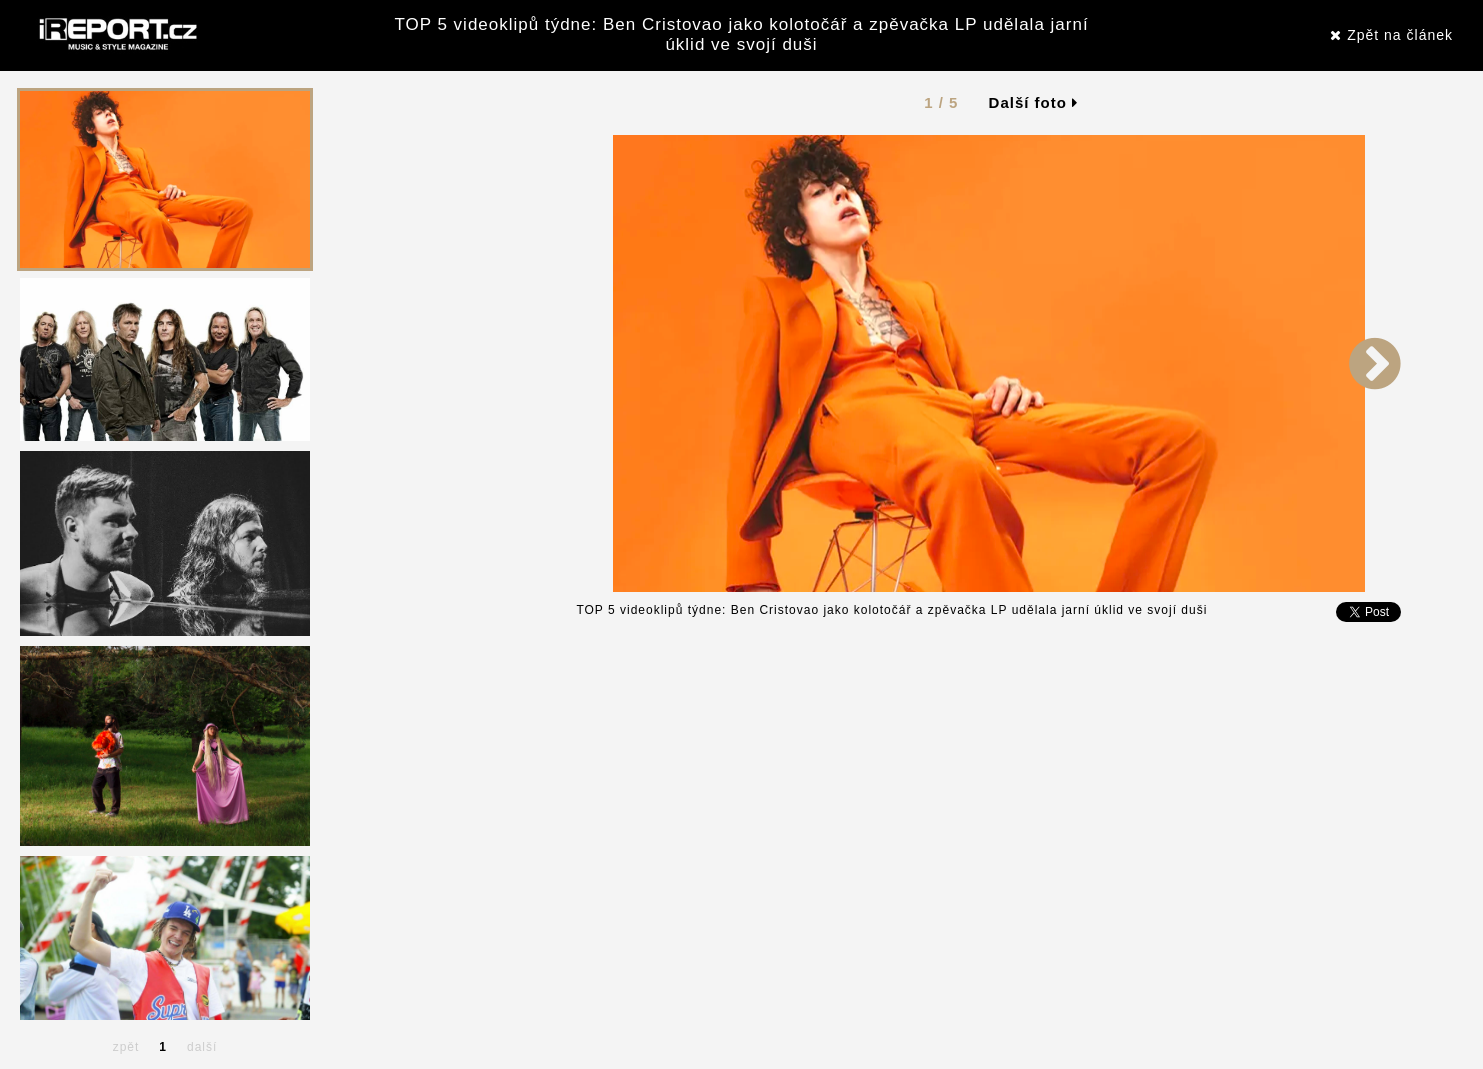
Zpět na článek (1391, 35)
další (202, 1047)
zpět (126, 1047)
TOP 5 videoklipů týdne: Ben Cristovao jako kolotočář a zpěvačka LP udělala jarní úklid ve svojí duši (741, 34)
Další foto (1034, 102)
